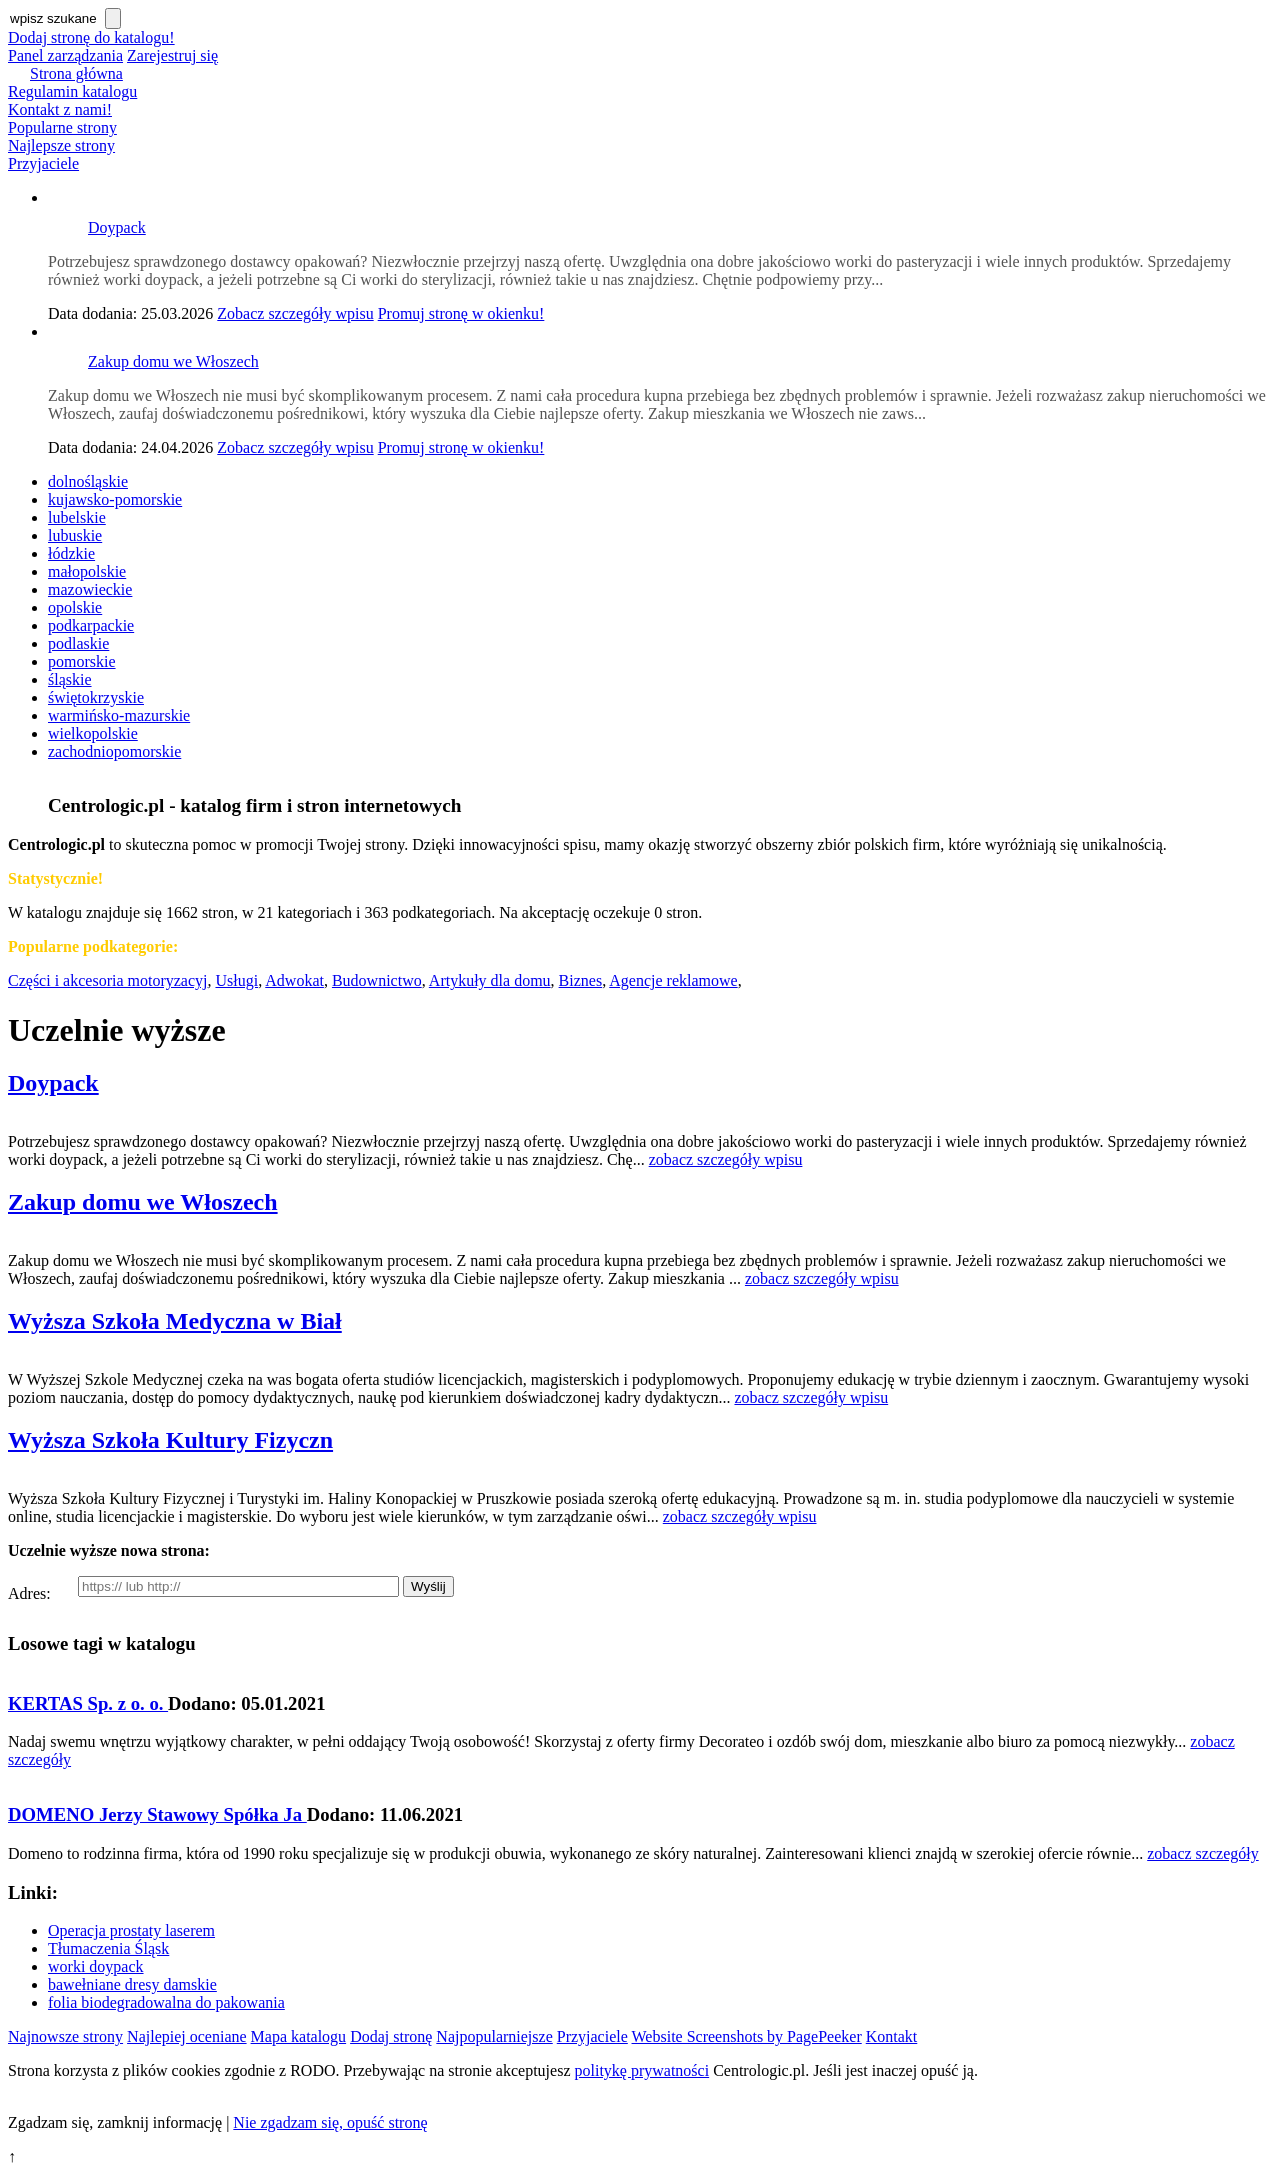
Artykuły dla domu (490, 980)
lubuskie (75, 535)
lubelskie (77, 517)
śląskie (70, 679)
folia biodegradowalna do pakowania (166, 2002)
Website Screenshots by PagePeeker (747, 2036)
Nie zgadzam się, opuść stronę (330, 2122)
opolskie (75, 607)
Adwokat (294, 980)
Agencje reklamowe (673, 980)
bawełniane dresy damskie (132, 1984)
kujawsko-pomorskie (115, 499)
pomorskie (82, 661)
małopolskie (87, 571)
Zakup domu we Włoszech (173, 361)
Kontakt (892, 2036)
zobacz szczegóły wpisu (726, 1159)
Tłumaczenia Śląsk (108, 1948)
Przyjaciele (43, 163)
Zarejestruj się (172, 55)
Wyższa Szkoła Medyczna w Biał (175, 1321)
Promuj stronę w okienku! (461, 313)
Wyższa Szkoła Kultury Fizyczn (170, 1440)
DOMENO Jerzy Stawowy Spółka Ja (157, 1814)
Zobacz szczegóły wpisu (295, 313)
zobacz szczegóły (1202, 1853)
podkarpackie (91, 625)
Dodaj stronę (391, 2036)
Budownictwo (377, 980)
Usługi (236, 980)
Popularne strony (62, 127)
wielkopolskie (93, 733)
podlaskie (78, 643)
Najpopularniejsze (494, 2036)
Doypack (117, 227)
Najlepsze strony (61, 145)
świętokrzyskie (96, 697)
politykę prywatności (642, 2070)
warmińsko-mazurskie (119, 715)
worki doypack (96, 1966)
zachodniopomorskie (114, 751)
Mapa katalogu (299, 2036)
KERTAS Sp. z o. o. (88, 1703)
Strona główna (76, 73)
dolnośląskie (88, 481)
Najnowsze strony (65, 2036)
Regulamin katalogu (72, 91)
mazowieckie (90, 589)
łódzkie (71, 553)
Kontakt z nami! (60, 109)
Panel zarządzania (65, 55)
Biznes (581, 980)
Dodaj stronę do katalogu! (91, 37)
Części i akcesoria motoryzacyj (107, 980)
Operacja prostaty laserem (131, 1930)
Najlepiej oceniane (187, 2036)
